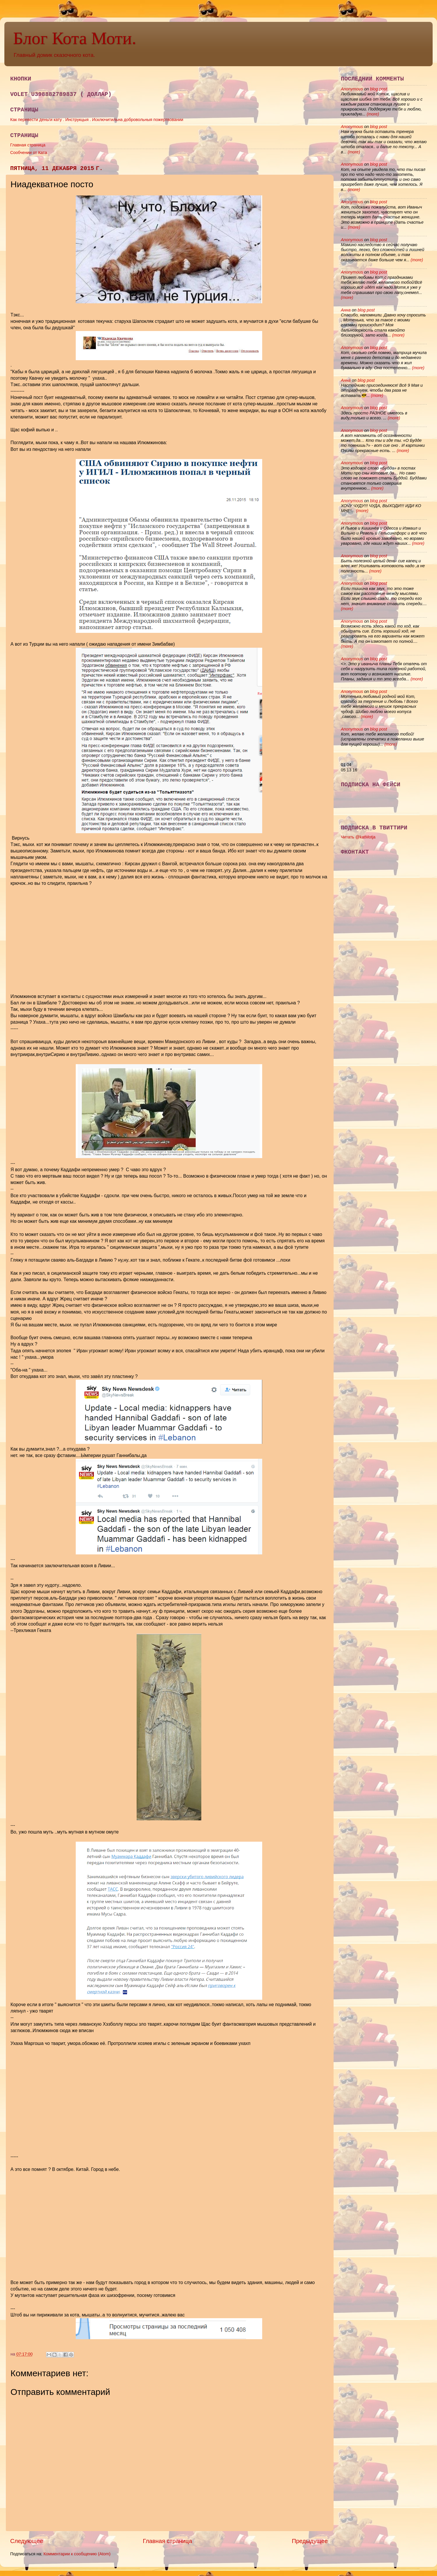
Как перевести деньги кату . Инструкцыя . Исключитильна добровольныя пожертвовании (96, 119)
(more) (372, 114)
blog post (378, 89)
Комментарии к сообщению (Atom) (76, 2554)
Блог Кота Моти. (74, 38)
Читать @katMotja (358, 837)
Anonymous (352, 89)
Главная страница (27, 145)
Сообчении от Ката (28, 152)
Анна (345, 310)
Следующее (26, 2541)
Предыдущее (310, 2541)
